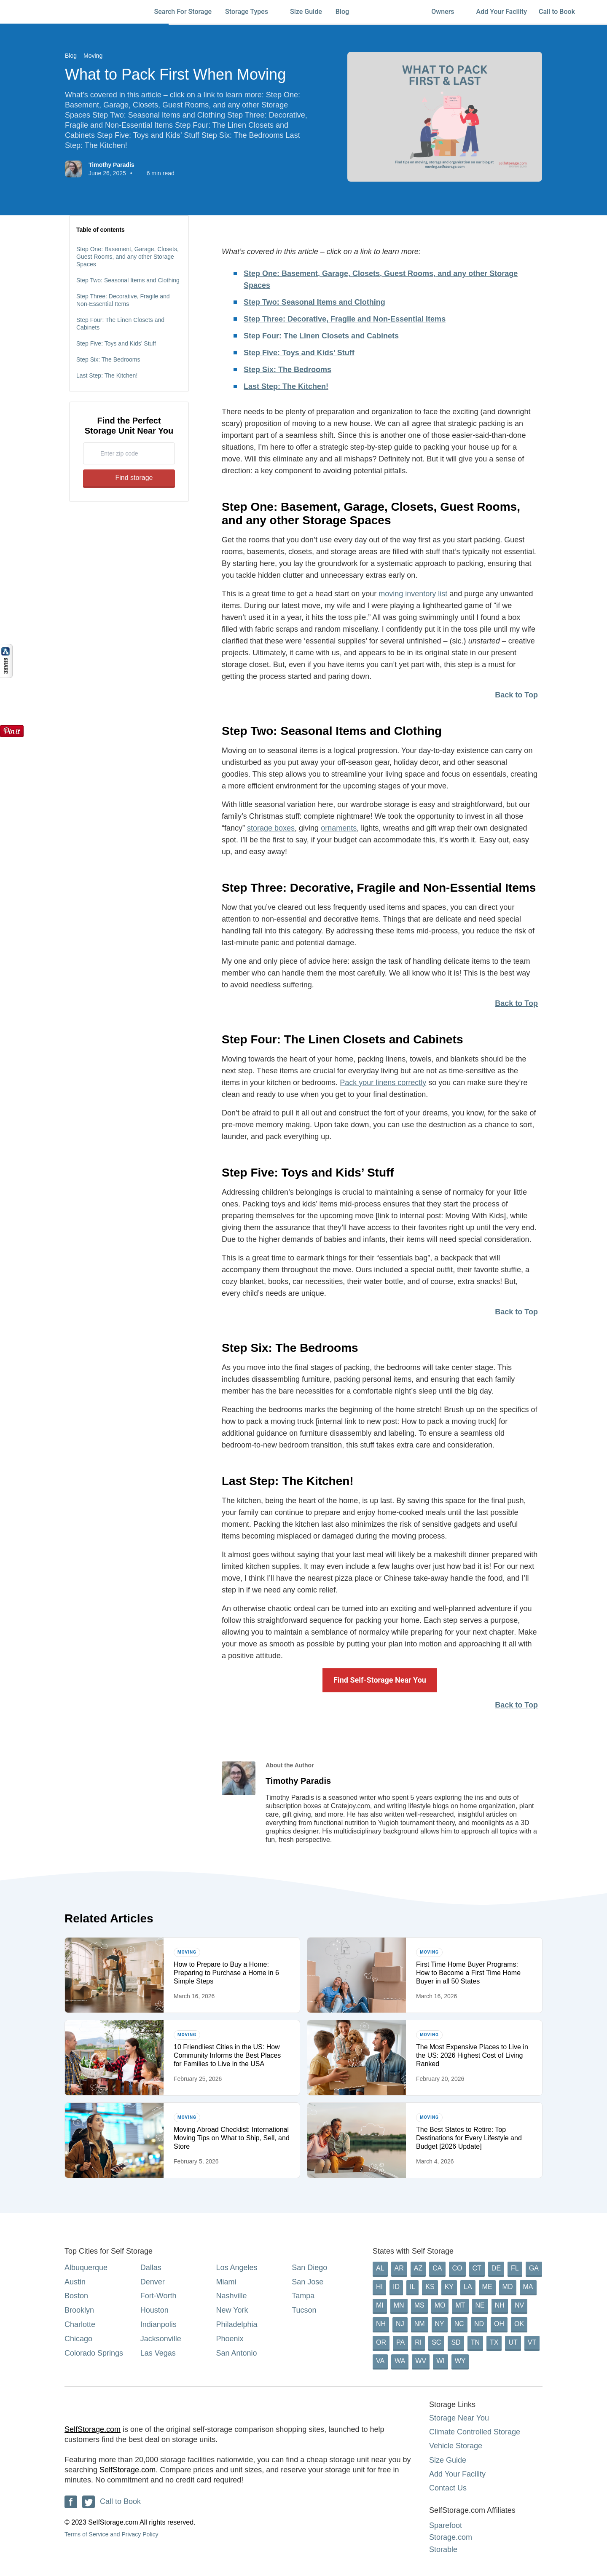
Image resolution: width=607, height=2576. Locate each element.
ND (479, 2323)
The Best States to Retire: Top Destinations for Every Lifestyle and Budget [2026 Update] (469, 2138)
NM (419, 2323)
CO (457, 2268)
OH (499, 2323)
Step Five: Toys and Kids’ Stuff (116, 343)
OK (519, 2323)
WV (420, 2360)
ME (487, 2286)
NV (519, 2305)
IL (412, 2286)
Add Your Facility (501, 12)
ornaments (339, 828)
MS (419, 2305)
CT (477, 2268)
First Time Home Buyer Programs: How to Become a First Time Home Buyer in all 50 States (468, 1973)
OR (381, 2342)
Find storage (129, 477)
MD (507, 2286)
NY (439, 2323)
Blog (346, 12)
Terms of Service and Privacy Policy (111, 2534)
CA (437, 2268)
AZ (418, 2268)
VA (380, 2360)
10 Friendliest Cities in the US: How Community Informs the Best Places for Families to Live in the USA (227, 2055)
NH (500, 2305)
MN (399, 2305)
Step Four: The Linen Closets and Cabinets (120, 323)
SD (455, 2342)
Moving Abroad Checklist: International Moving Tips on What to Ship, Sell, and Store (232, 2138)
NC (459, 2323)
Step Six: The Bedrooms (108, 359)
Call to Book (557, 12)
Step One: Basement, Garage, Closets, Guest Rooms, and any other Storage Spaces (127, 257)
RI (418, 2342)
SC (436, 2342)
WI (440, 2360)
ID (396, 2286)
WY (460, 2360)
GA (534, 2268)
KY (449, 2286)
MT (460, 2305)
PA (400, 2342)
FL (515, 2268)
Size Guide (306, 12)
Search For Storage (183, 12)
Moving (92, 55)
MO (440, 2305)
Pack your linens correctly (383, 1082)
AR (399, 2268)
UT (512, 2342)
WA (400, 2360)
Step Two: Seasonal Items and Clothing (128, 280)
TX (494, 2342)
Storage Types (251, 12)
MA (528, 2286)
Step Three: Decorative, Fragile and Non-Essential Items (123, 300)
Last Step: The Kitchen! (106, 375)
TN (475, 2342)
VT (532, 2342)
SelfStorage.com (92, 2429)
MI (380, 2305)
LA (468, 2286)
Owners (446, 12)
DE (496, 2268)
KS (429, 2286)
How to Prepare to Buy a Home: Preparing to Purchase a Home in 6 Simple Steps (226, 1973)
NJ (400, 2323)
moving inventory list (413, 594)
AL (380, 2268)
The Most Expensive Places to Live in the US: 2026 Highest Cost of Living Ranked (472, 2055)
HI (379, 2286)
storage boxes (271, 828)
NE (480, 2305)
